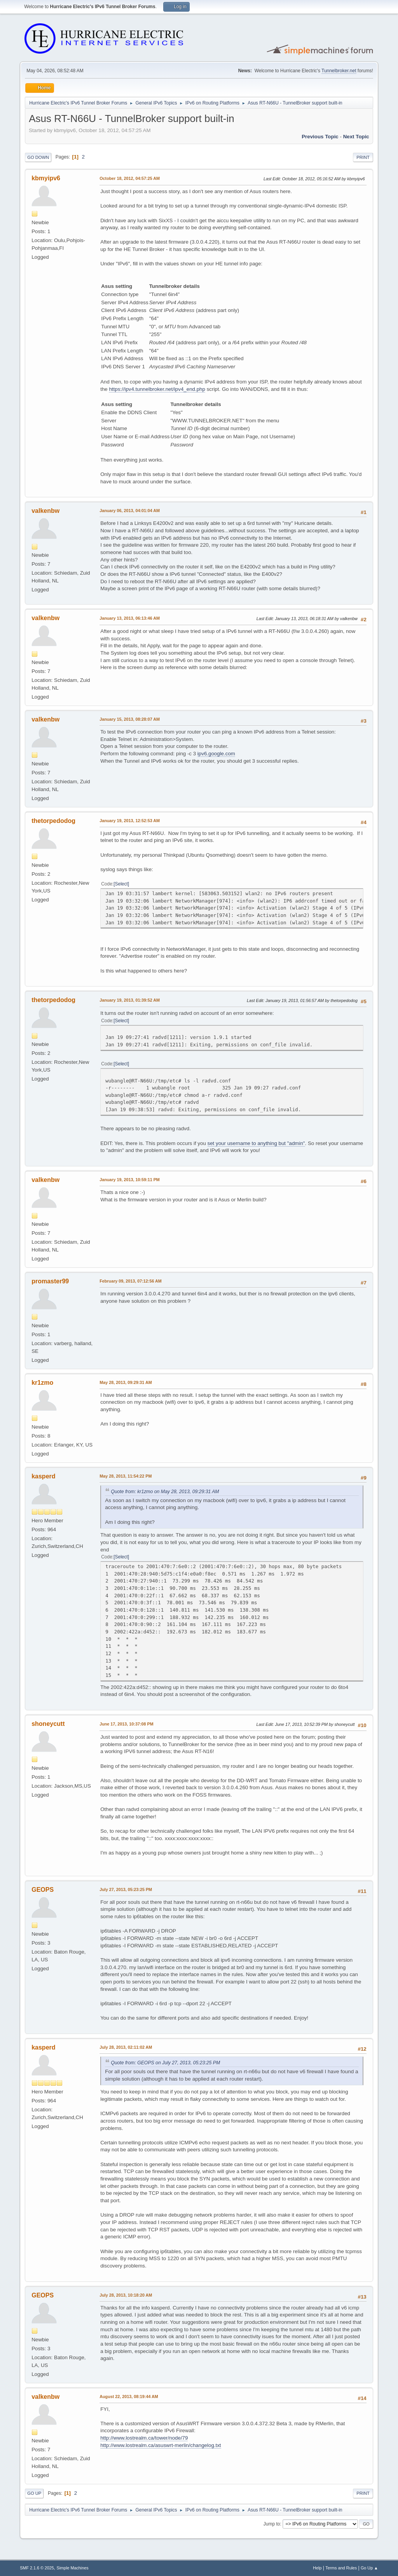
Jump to (272, 2524)
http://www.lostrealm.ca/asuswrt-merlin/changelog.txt (160, 2445)
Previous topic (320, 136)
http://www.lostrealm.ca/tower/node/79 (144, 2438)
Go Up (34, 2493)
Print (363, 157)
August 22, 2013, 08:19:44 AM (129, 2396)
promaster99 (50, 1281)
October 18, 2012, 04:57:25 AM (130, 178)
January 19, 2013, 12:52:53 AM (130, 820)
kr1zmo (42, 1382)
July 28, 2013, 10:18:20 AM (126, 2295)
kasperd (43, 1476)
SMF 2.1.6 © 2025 (37, 2568)
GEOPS (42, 1889)
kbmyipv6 (45, 178)
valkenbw (45, 510)
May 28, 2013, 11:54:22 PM (126, 1476)
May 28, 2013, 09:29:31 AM (126, 1382)
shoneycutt (48, 1723)
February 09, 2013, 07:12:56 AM (131, 1281)
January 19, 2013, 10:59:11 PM (130, 1179)
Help (317, 2568)
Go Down (38, 157)
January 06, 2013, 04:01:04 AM (130, 510)
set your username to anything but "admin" (256, 1143)
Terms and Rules (341, 2568)
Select (121, 884)
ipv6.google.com (216, 753)
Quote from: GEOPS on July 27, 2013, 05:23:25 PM (165, 2062)
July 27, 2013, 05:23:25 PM (126, 1889)
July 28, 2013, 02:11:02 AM (126, 2047)
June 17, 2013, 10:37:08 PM (126, 1724)
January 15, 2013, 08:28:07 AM (130, 719)
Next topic (356, 136)
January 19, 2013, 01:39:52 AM (130, 1000)
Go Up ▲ (369, 2568)
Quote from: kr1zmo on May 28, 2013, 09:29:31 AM (165, 1491)
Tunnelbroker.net (338, 70)
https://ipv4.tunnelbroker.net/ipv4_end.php (157, 389)
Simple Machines (73, 2568)
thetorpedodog (53, 820)
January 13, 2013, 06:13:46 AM (130, 618)
